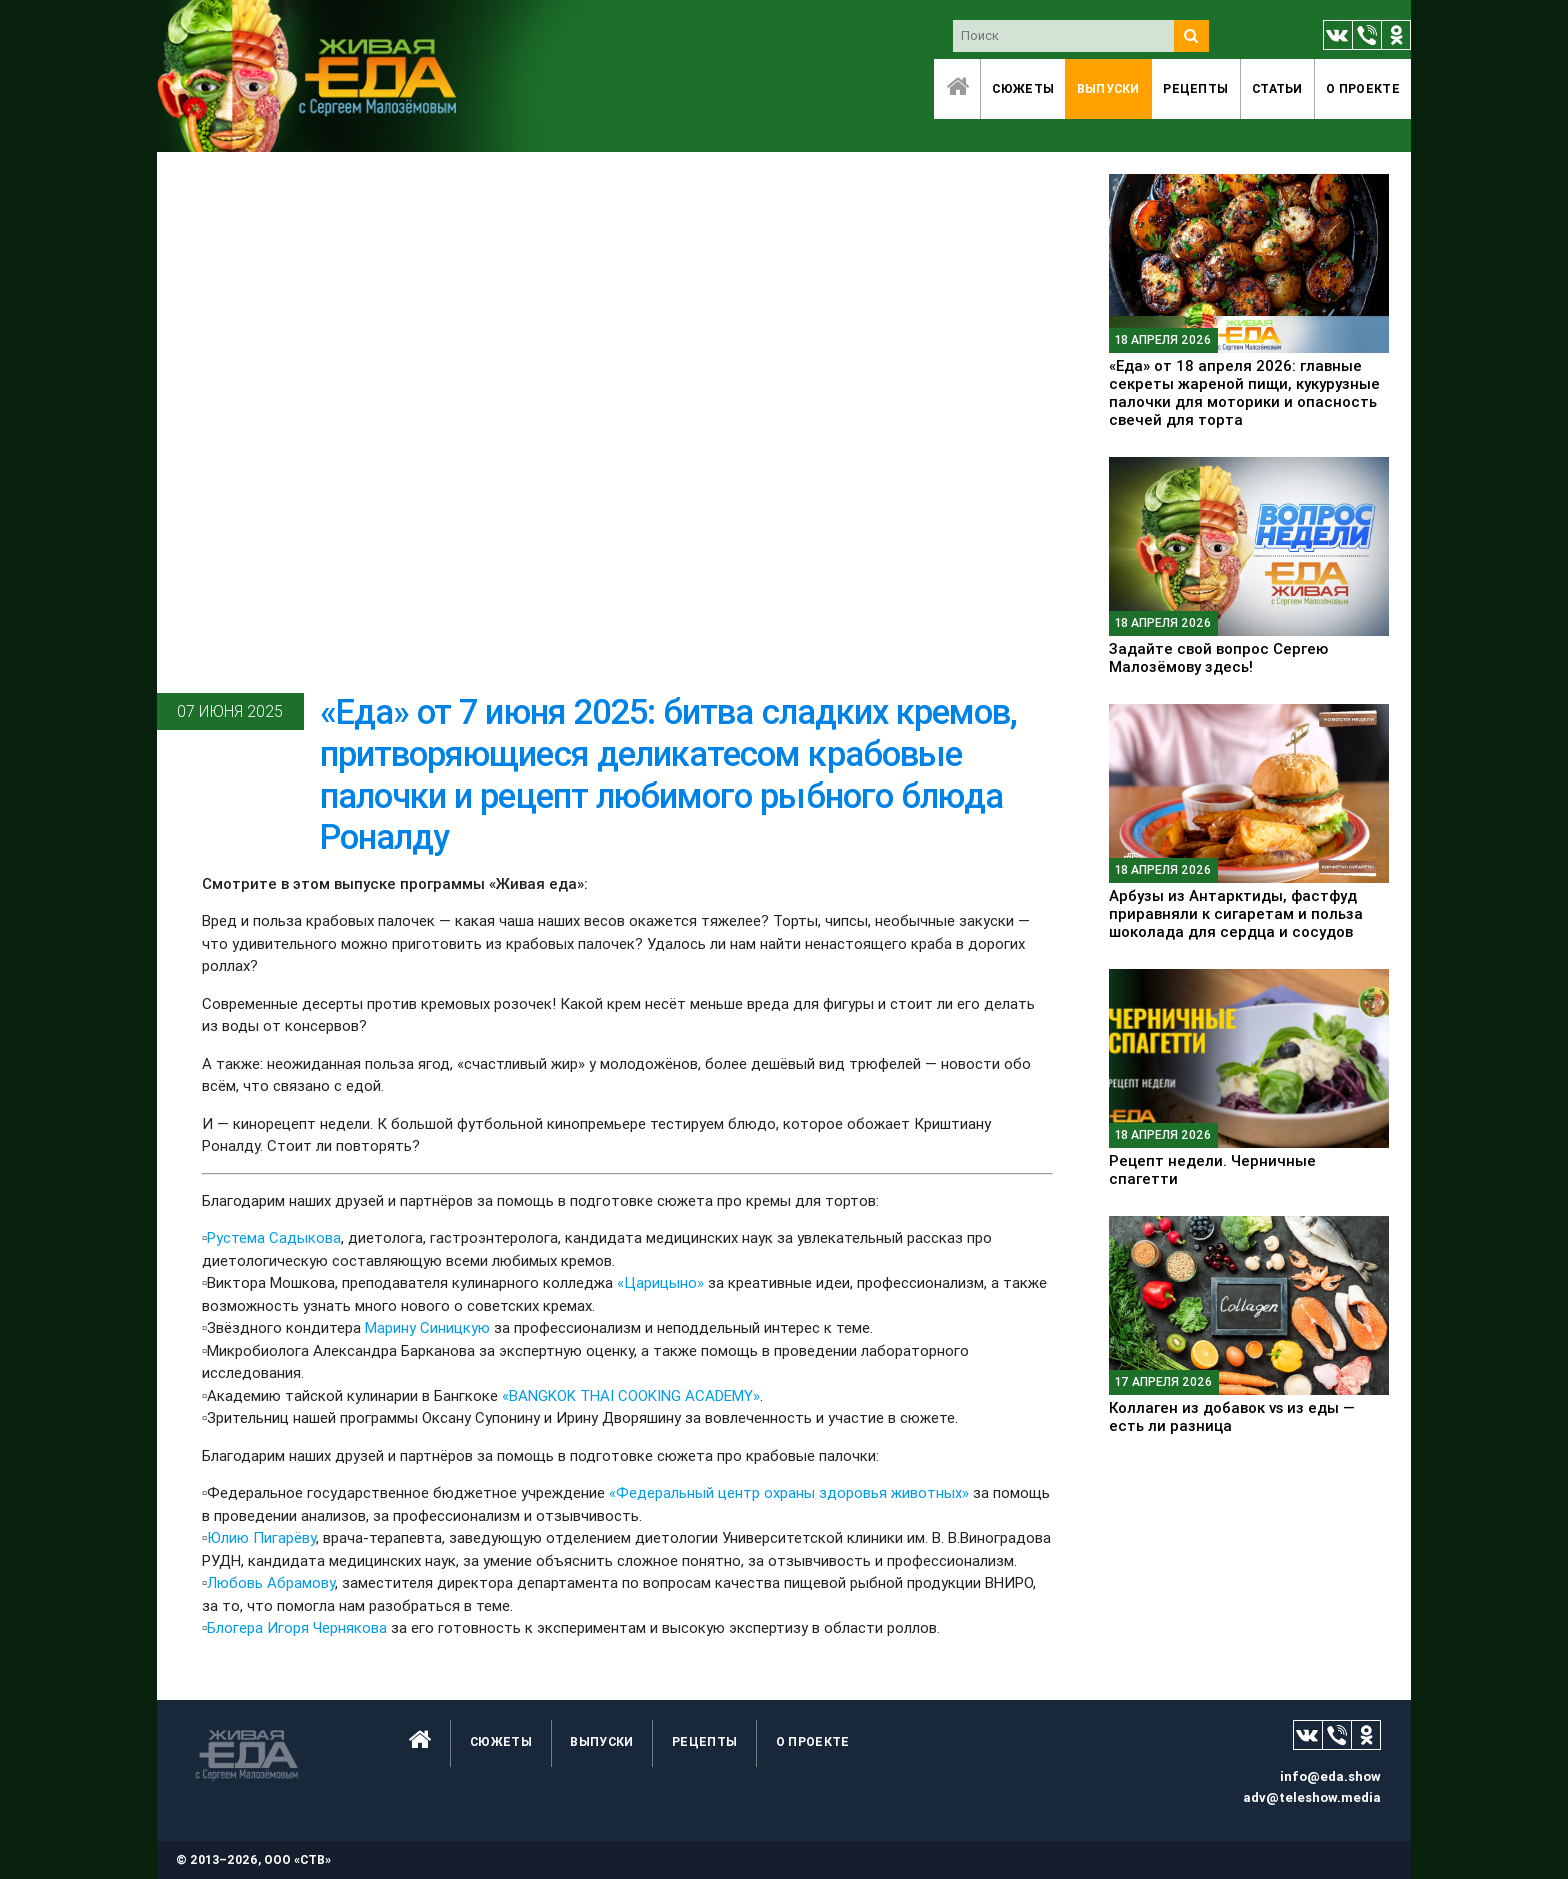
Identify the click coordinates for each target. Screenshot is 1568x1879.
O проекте (1363, 88)
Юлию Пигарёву (261, 1537)
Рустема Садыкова (274, 1237)
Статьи (1277, 88)
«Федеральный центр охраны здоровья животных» (789, 1492)
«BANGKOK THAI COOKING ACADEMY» (631, 1395)
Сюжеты (1023, 88)
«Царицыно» (660, 1282)
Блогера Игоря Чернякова (297, 1627)
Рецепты (1195, 88)
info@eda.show (1330, 1776)
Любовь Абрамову (271, 1582)
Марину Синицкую (427, 1327)
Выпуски (1108, 88)
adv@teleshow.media (1312, 1797)
